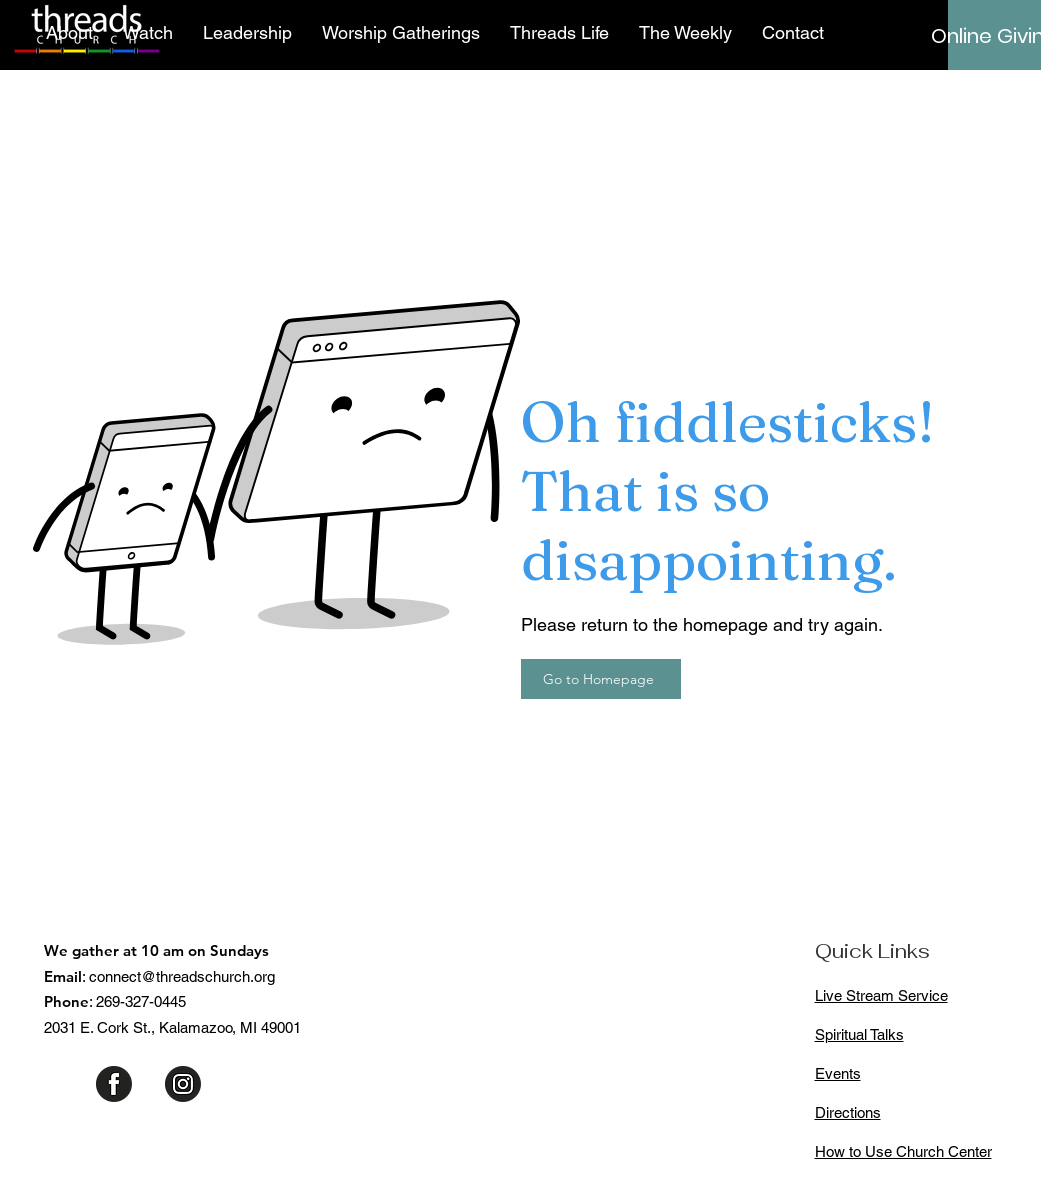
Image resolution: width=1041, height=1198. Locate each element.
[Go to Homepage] (601, 679)
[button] (69, 33)
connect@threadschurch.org (182, 976)
